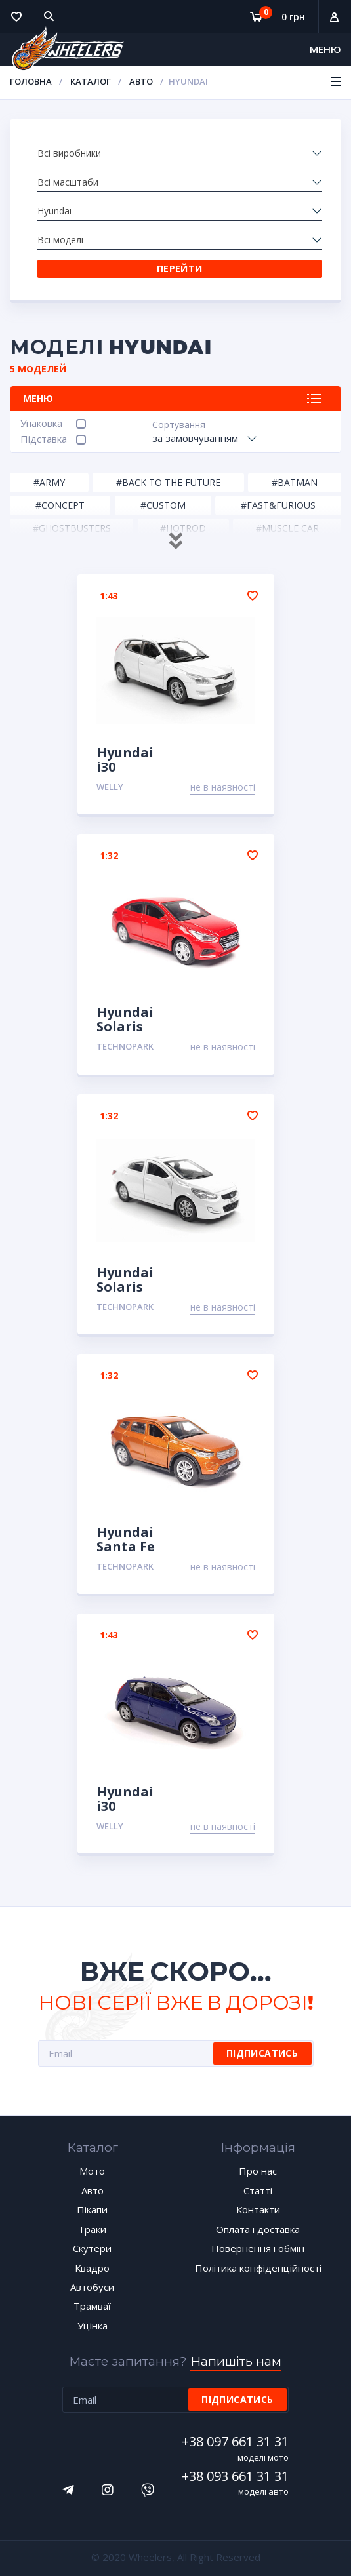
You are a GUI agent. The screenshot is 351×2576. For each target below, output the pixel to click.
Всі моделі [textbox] (60, 239)
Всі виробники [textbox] (69, 153)
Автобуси (92, 2286)
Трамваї (92, 2305)
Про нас (258, 2170)
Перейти (180, 268)
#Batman (295, 482)
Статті (257, 2190)
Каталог (90, 81)
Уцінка (92, 2325)
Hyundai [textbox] (54, 211)
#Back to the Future (168, 482)
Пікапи (92, 2209)
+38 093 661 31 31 (235, 2476)
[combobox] (179, 153)
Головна (31, 81)
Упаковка (41, 422)
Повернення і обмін (257, 2248)
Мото (92, 2170)
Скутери (92, 2248)
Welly (109, 787)
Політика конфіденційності (258, 2267)
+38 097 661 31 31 (235, 2441)
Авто (141, 81)
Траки (92, 2229)
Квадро (92, 2267)
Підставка (43, 438)
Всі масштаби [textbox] (67, 182)
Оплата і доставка (258, 2229)
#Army (49, 482)
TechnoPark (125, 1046)
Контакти (258, 2209)
